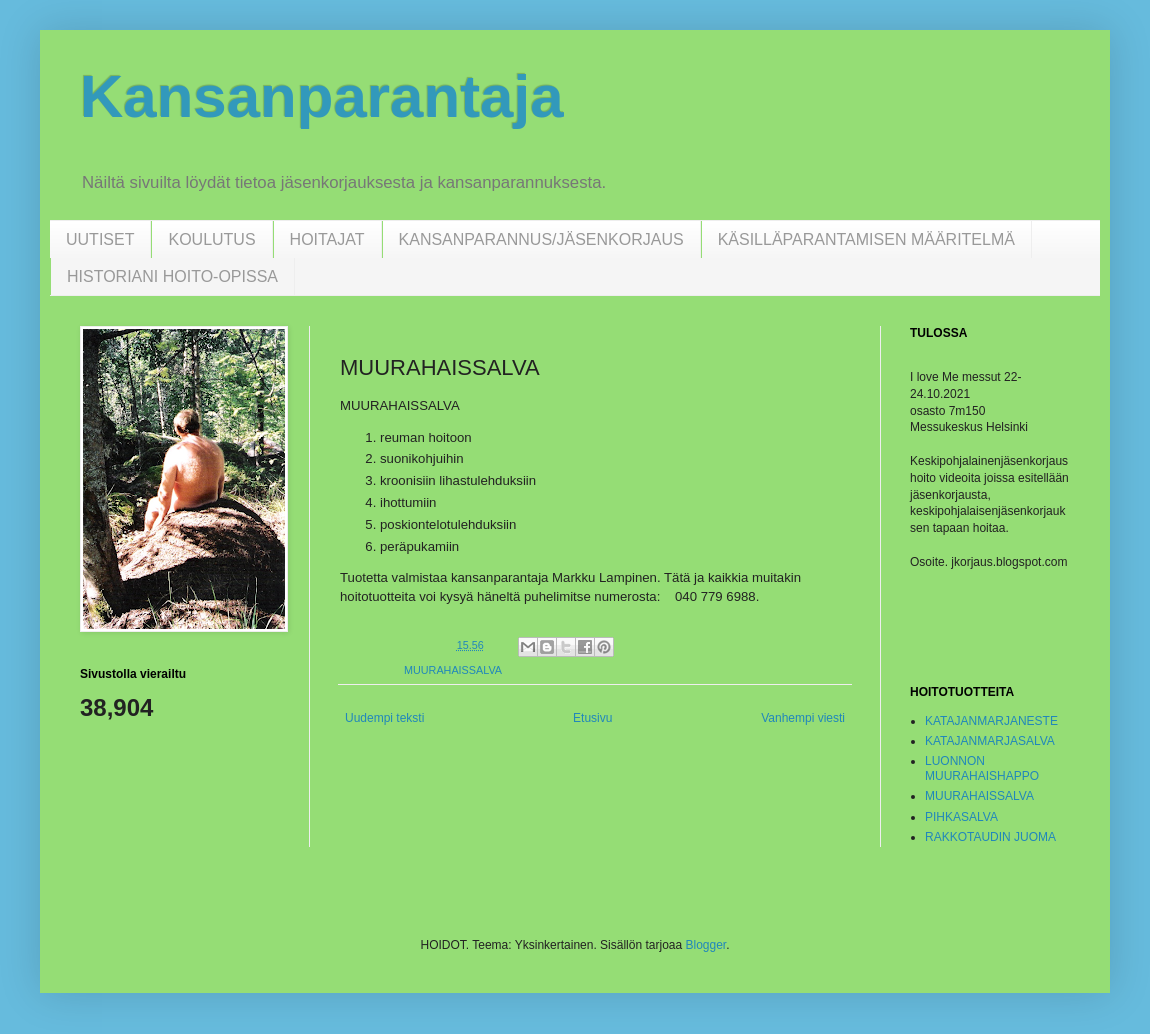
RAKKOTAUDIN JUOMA (990, 837)
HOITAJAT (327, 239)
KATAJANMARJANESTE (991, 721)
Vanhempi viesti (803, 718)
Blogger (705, 945)
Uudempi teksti (384, 718)
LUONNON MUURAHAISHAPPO (982, 768)
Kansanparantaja (322, 96)
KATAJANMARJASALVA (990, 741)
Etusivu (592, 718)
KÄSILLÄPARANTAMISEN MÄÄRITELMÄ (866, 239)
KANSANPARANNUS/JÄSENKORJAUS (541, 239)
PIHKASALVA (961, 817)
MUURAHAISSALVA (453, 670)
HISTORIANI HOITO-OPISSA (172, 276)
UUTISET (100, 239)
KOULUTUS (211, 239)
